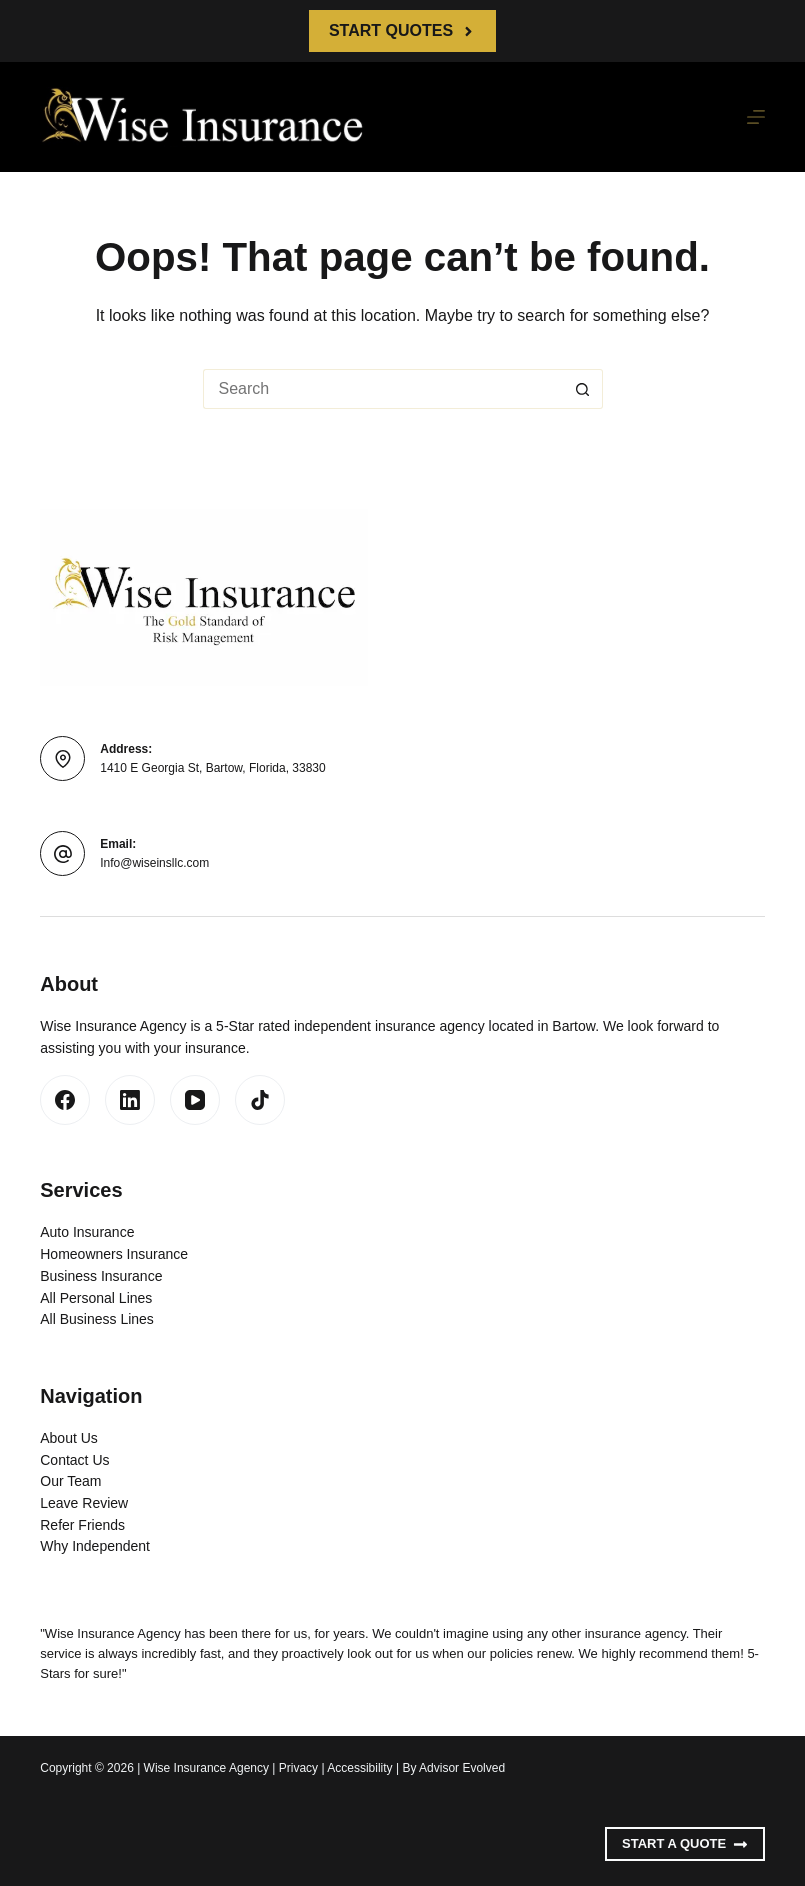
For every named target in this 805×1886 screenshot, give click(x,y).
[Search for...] (383, 389)
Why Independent (95, 1546)
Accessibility (359, 1768)
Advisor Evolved (462, 1768)
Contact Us (74, 1460)
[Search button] (583, 389)
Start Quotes (402, 30)
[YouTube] (195, 1100)
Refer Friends (82, 1525)
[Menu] (756, 117)
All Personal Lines (96, 1298)
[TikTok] (260, 1100)
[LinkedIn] (130, 1100)
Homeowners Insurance (114, 1254)
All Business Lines (97, 1319)
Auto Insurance (87, 1232)
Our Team (70, 1481)
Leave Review (84, 1503)
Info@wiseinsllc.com (154, 863)
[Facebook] (65, 1100)
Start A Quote (685, 1844)
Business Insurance (101, 1276)
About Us (69, 1438)
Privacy (298, 1768)
